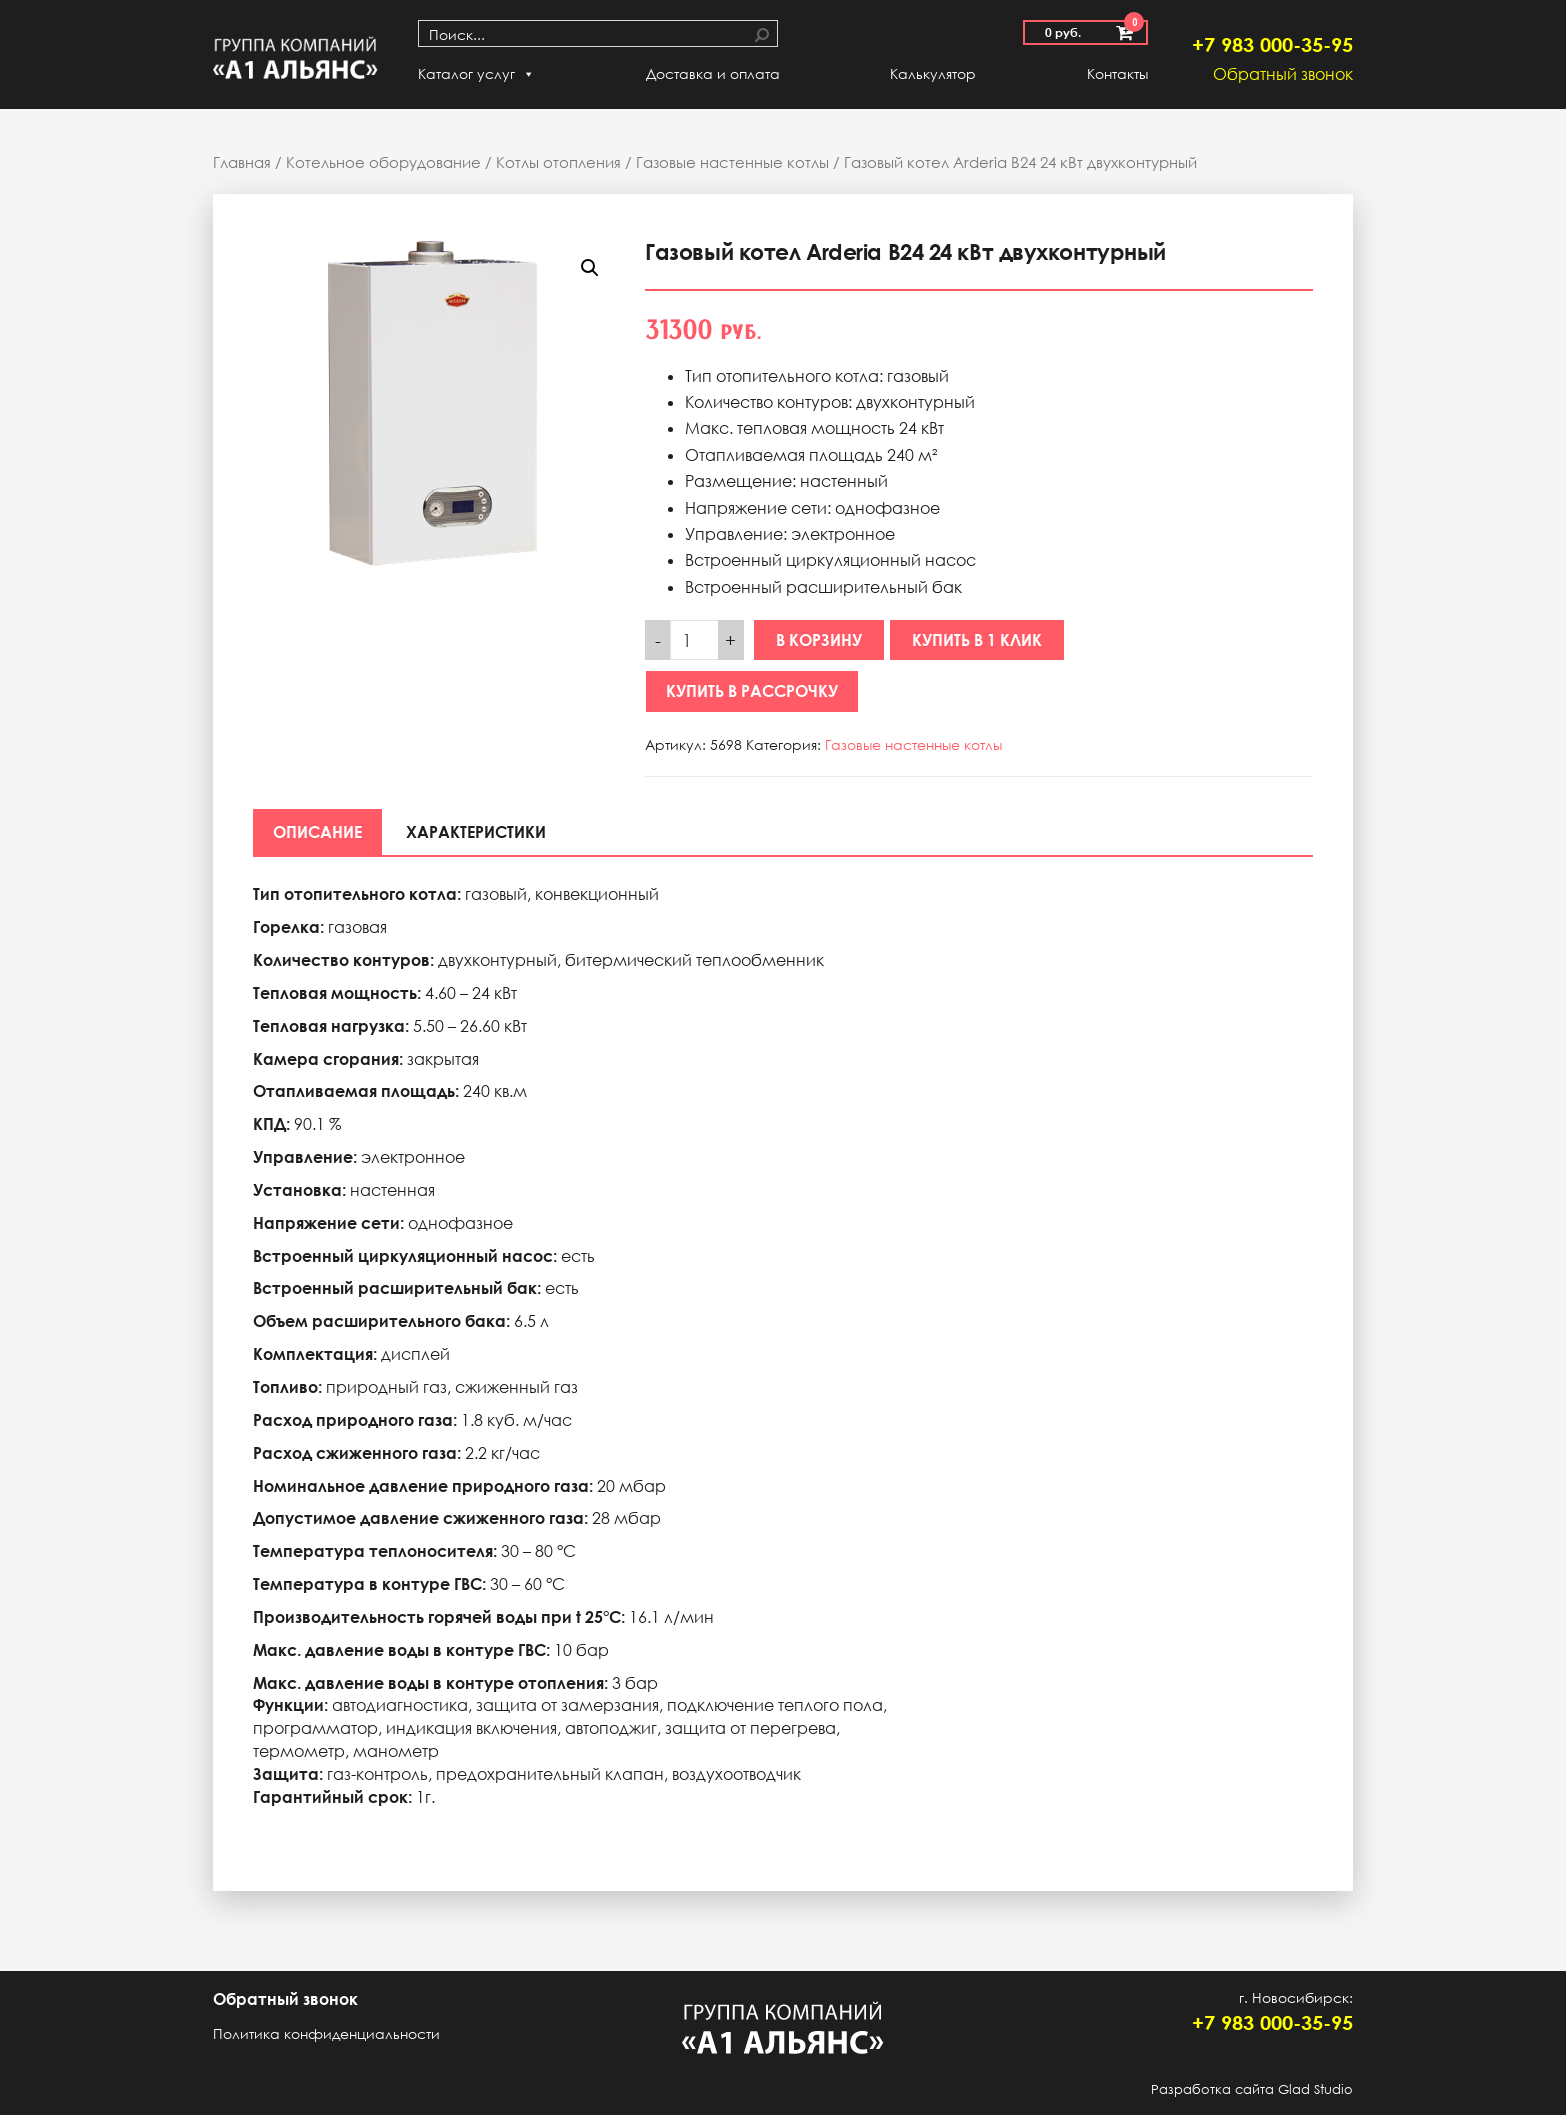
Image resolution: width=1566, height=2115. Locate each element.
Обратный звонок (1283, 74)
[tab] (317, 832)
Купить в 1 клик (977, 640)
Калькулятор (933, 73)
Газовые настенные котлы (732, 162)
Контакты (1117, 73)
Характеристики (476, 832)
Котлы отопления (558, 162)
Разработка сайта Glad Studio (1252, 2089)
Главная (242, 162)
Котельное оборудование (383, 162)
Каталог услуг (476, 73)
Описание (317, 832)
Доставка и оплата (713, 73)
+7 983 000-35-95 (1272, 44)
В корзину (819, 640)
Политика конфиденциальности (326, 2033)
